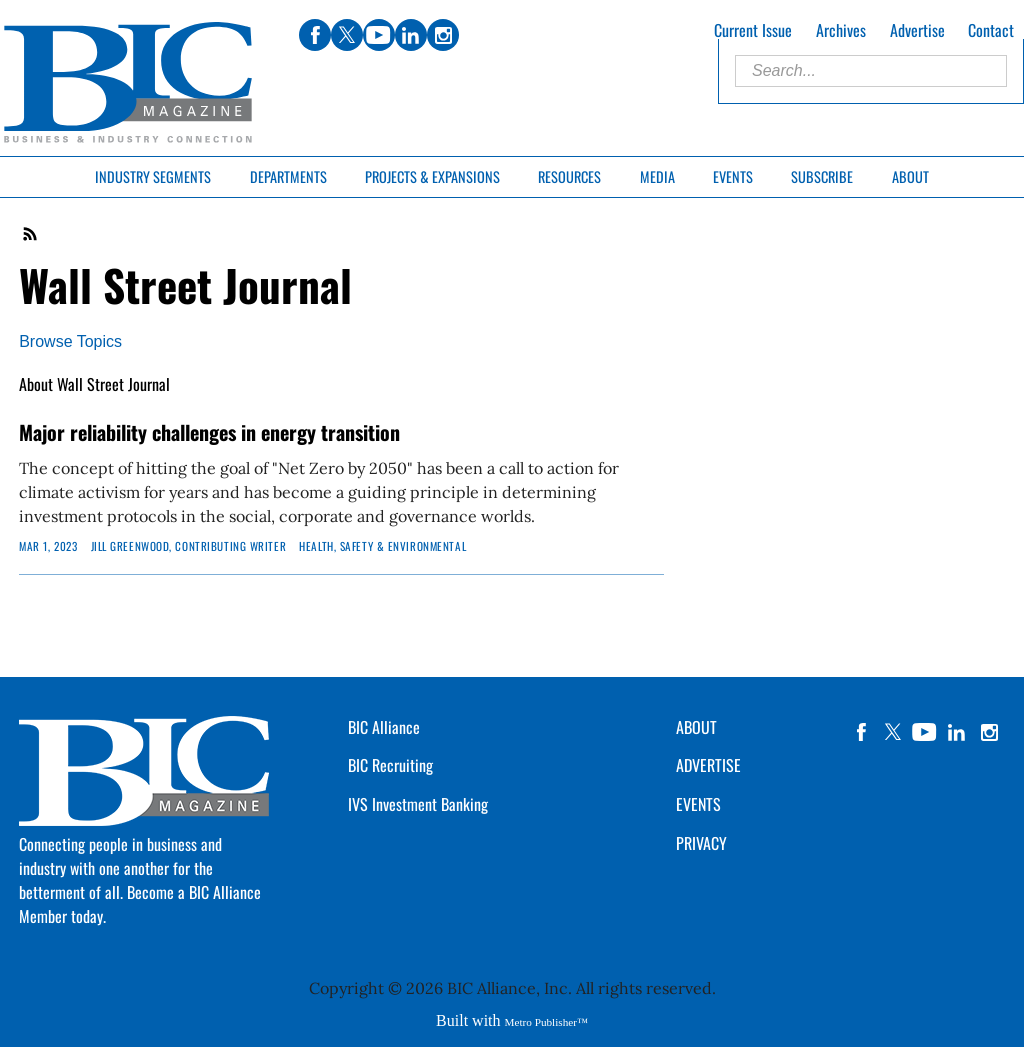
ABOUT (696, 727)
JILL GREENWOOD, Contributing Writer (189, 546)
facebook (861, 732)
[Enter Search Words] (871, 71)
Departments (288, 176)
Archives (841, 30)
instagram (989, 732)
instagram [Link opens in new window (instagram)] (443, 35)
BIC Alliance (384, 727)
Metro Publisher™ (546, 1022)
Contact (991, 30)
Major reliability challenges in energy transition (209, 432)
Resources (569, 176)
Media (657, 176)
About (910, 176)
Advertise (917, 30)
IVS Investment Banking (418, 804)
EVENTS (698, 804)
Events (733, 176)
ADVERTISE (708, 765)
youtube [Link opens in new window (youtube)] (379, 35)
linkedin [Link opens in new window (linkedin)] (411, 35)
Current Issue (753, 30)
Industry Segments (153, 176)
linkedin (957, 732)
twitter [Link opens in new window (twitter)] (347, 35)
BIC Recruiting (390, 765)
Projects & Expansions (432, 176)
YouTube (925, 732)
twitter (893, 732)
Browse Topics (70, 341)
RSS (31, 234)
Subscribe (822, 176)
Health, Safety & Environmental (382, 546)
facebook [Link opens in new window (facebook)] (315, 35)
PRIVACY (701, 843)
